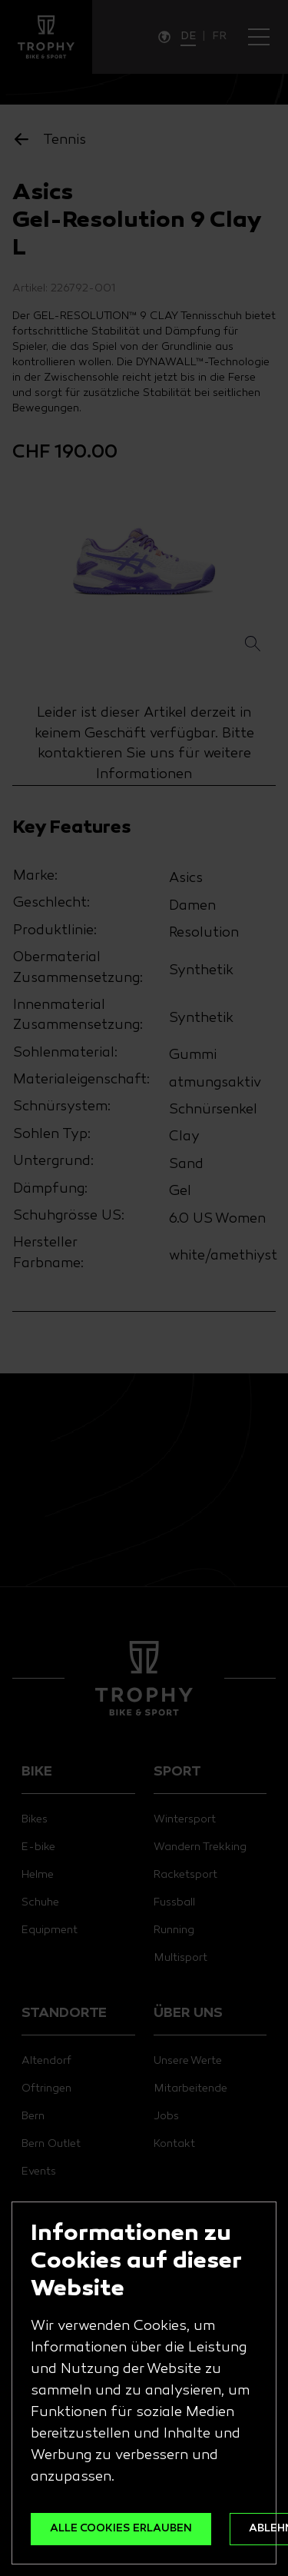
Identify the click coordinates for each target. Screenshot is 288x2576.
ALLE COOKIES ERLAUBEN (121, 2528)
